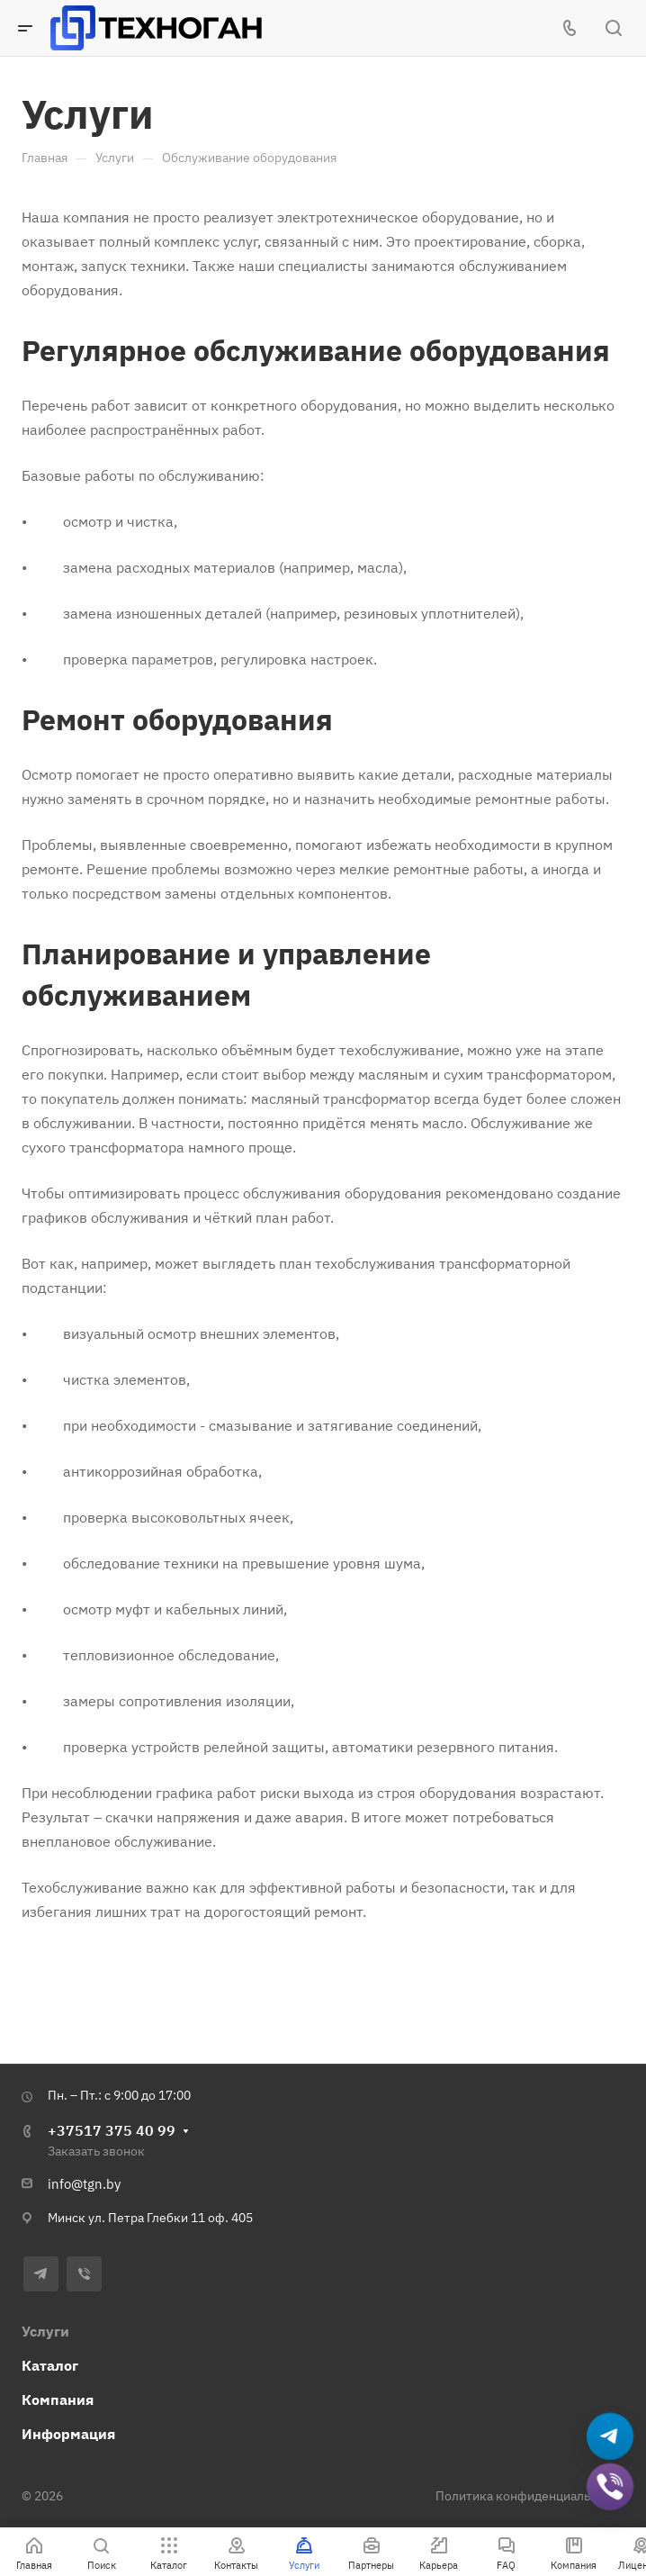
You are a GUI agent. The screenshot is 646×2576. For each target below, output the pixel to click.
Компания (58, 2400)
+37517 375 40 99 (111, 2130)
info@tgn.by (84, 2183)
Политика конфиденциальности (529, 2496)
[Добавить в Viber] (610, 2487)
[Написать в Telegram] (610, 2437)
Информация (68, 2434)
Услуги (45, 2331)
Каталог (50, 2365)
